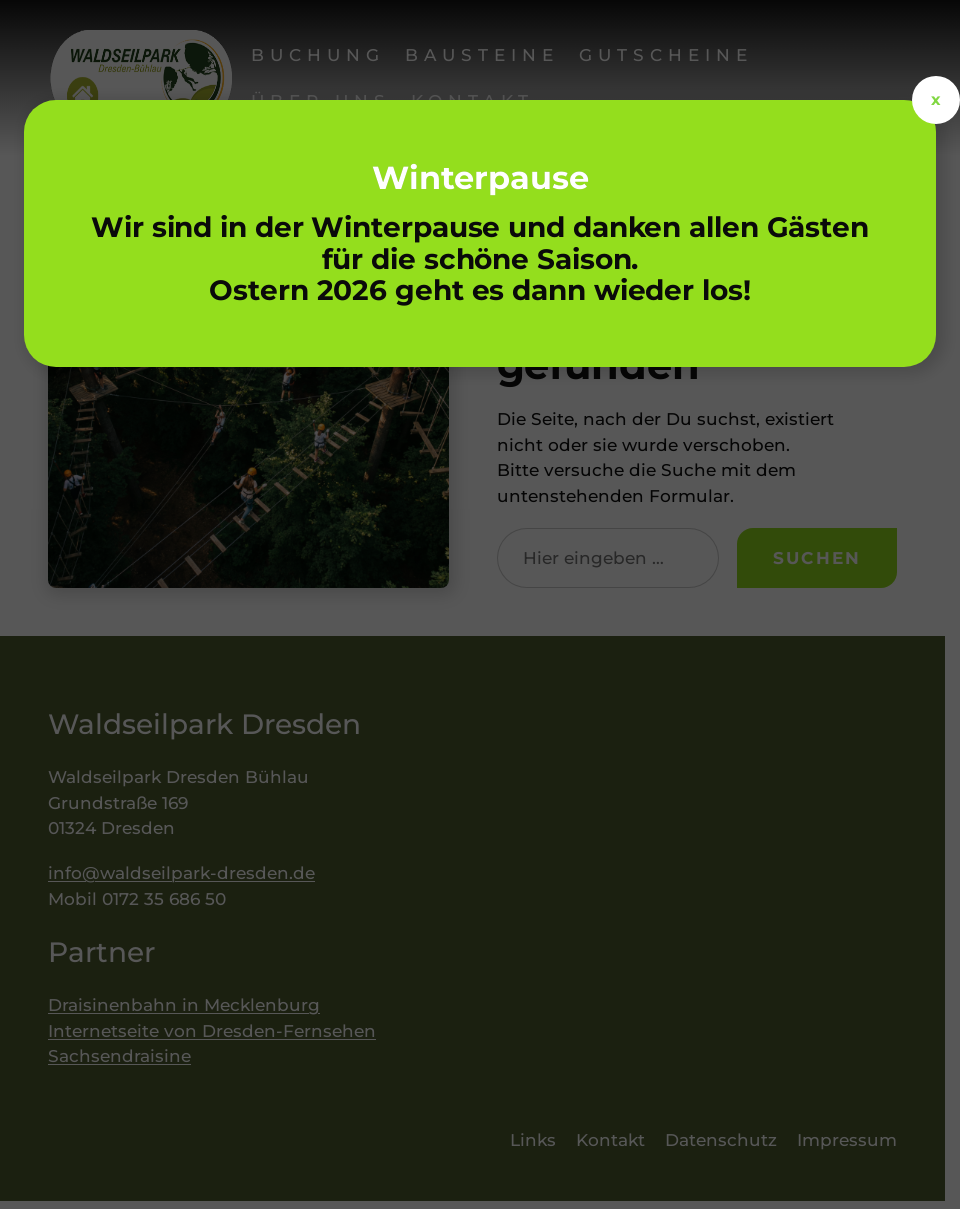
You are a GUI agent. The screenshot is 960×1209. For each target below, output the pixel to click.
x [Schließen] (936, 99)
